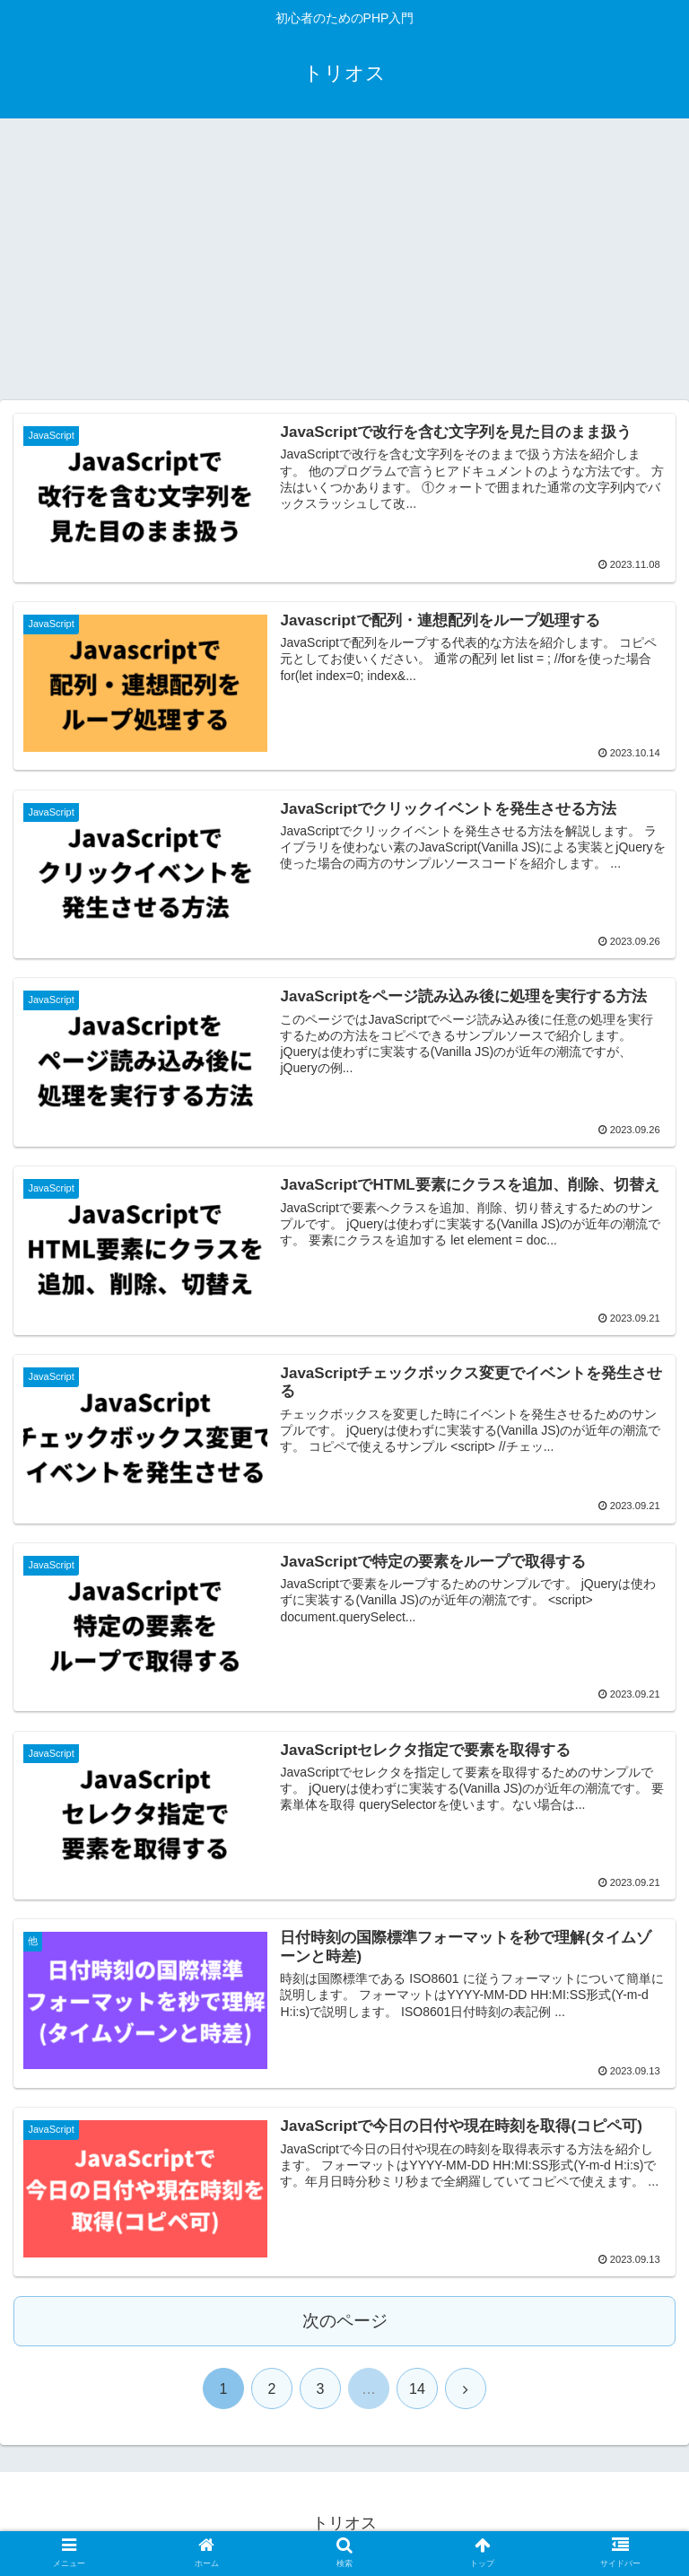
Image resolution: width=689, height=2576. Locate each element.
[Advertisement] (344, 265)
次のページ (345, 2321)
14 (417, 2389)
